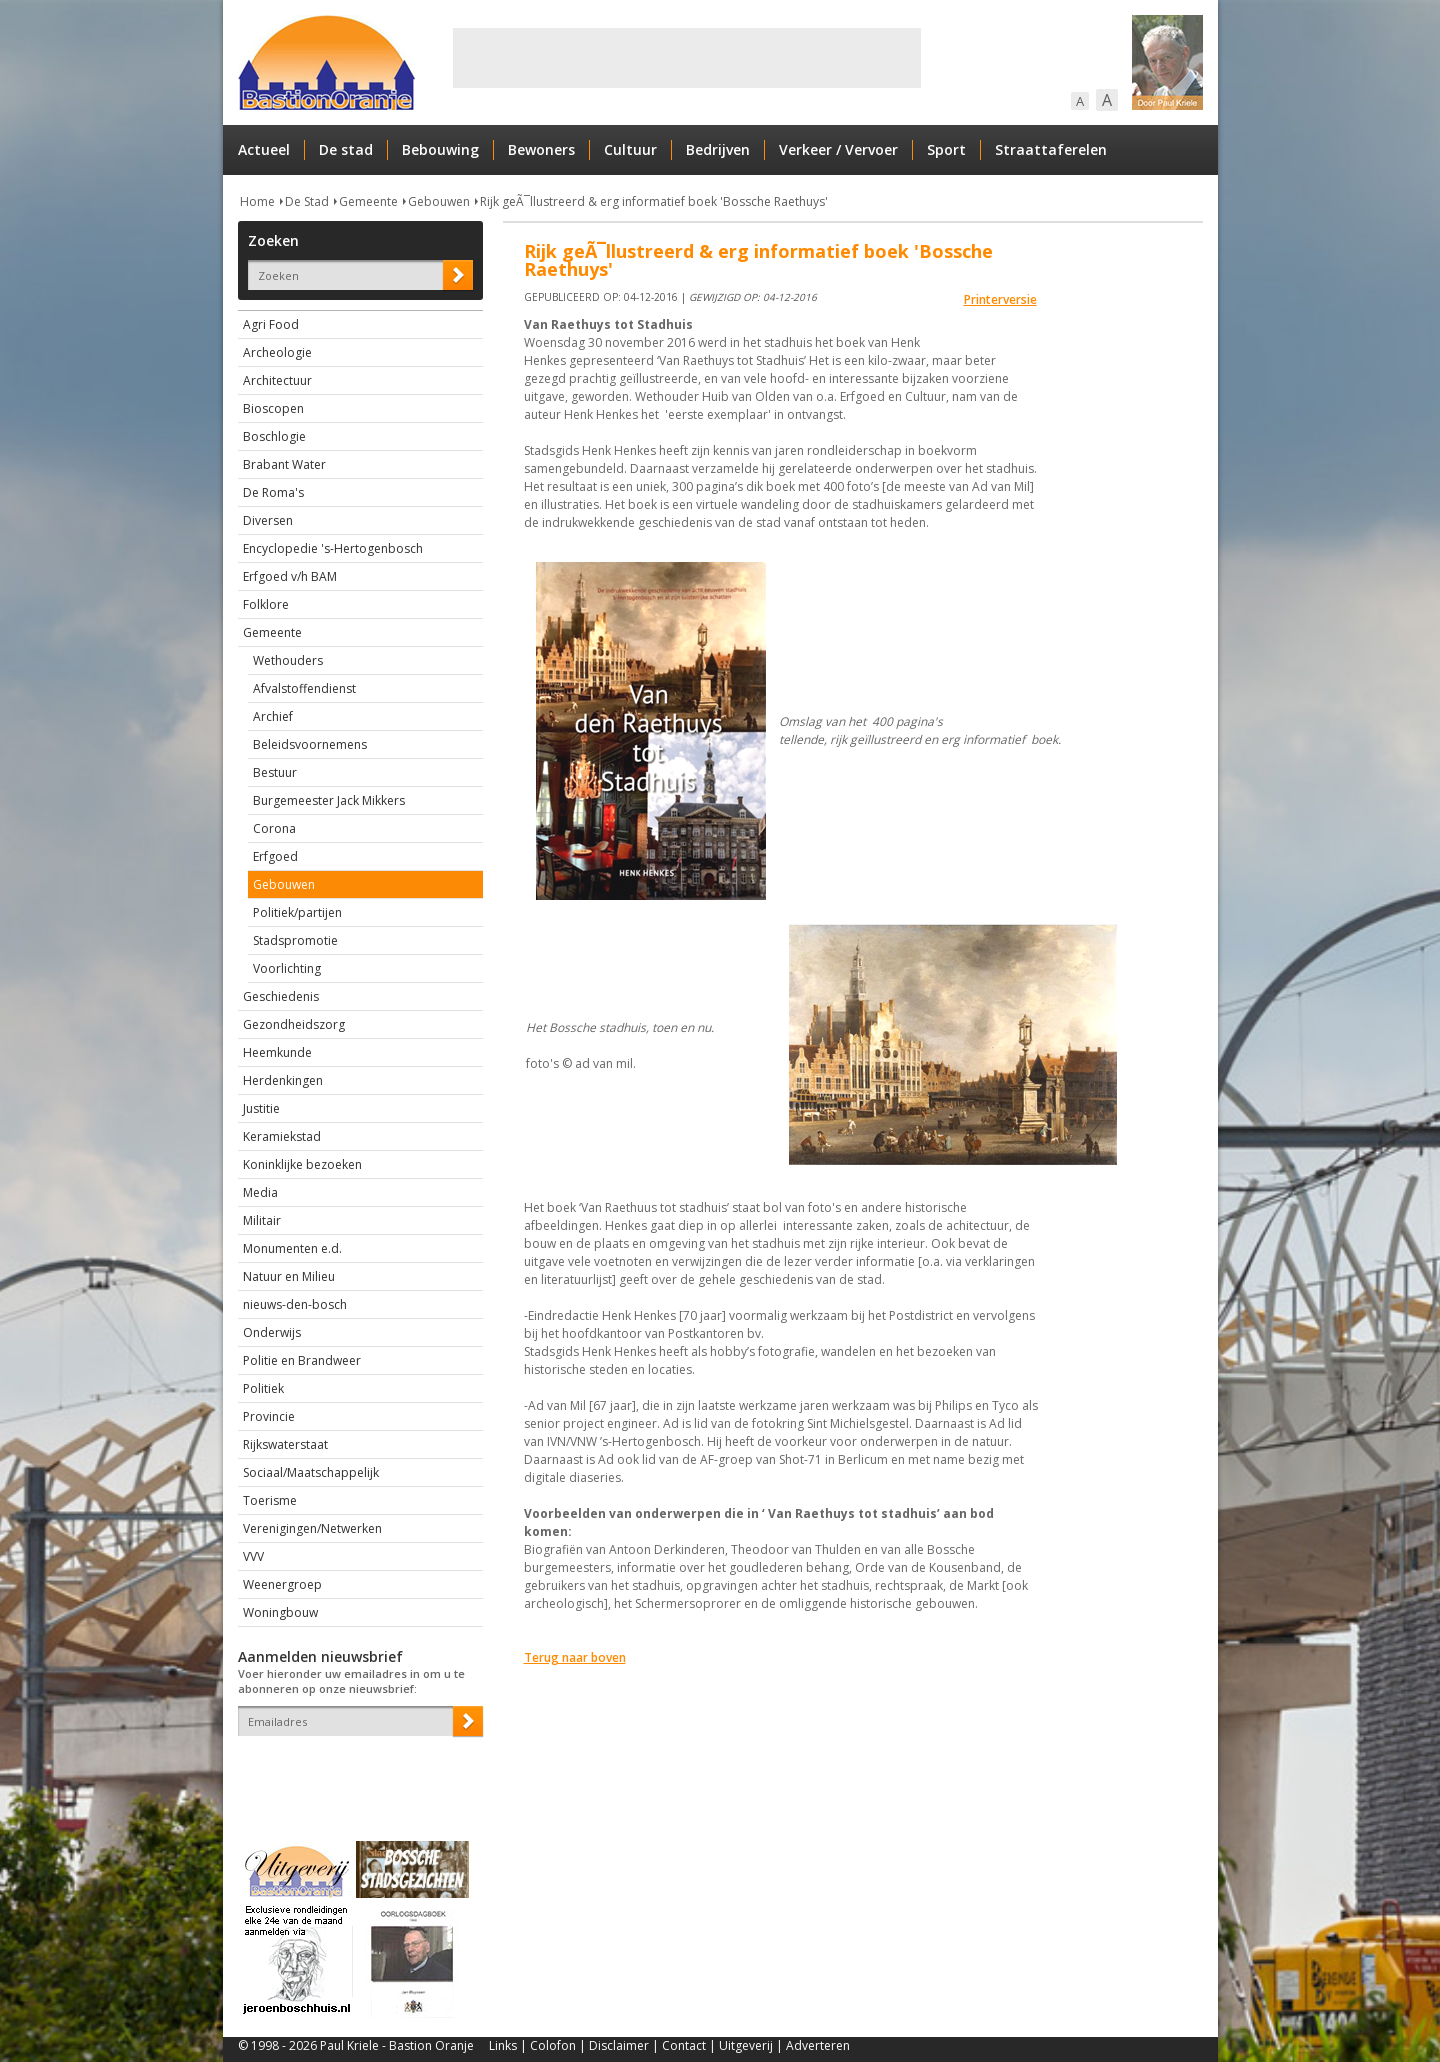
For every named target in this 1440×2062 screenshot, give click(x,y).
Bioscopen (273, 408)
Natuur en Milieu (289, 1276)
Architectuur (277, 380)
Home (257, 201)
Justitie (261, 1108)
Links (503, 2045)
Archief (273, 716)
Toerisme (270, 1500)
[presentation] (355, 1771)
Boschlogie (274, 436)
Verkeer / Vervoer (838, 149)
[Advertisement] (687, 58)
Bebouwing (440, 149)
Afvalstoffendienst (304, 688)
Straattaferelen (1051, 149)
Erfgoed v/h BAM (290, 576)
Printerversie (1000, 299)
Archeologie (277, 352)
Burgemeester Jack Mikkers (329, 800)
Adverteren (818, 2045)
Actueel (264, 149)
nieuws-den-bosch (295, 1304)
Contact (684, 2045)
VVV (253, 1556)
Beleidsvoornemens (310, 744)
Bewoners (541, 149)
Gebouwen (439, 201)
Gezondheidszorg (294, 1024)
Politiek (263, 1388)
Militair (262, 1220)
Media (260, 1192)
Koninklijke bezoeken (302, 1164)
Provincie (269, 1416)
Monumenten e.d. (292, 1248)
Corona (274, 828)
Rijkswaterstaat (285, 1444)
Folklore (266, 604)
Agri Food (271, 324)
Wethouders (288, 660)
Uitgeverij (746, 2045)
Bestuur (275, 772)
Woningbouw (280, 1612)
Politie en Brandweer (302, 1360)
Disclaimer (619, 2045)
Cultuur (630, 149)
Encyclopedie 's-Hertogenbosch (333, 548)
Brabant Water (284, 464)
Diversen (268, 520)
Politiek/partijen (297, 912)
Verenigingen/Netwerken (312, 1528)
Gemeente (368, 201)
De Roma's (273, 492)
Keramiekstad (282, 1136)
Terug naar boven (575, 1657)
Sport (946, 149)
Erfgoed (275, 856)
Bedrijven (718, 149)
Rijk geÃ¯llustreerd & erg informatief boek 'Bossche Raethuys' (654, 201)
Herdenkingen (283, 1080)
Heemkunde (277, 1052)
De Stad (307, 201)
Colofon (553, 2045)
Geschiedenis (281, 996)
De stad (346, 149)
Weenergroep (282, 1584)
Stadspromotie (295, 940)
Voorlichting (287, 968)
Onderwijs (272, 1332)
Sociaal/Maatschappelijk (311, 1472)
